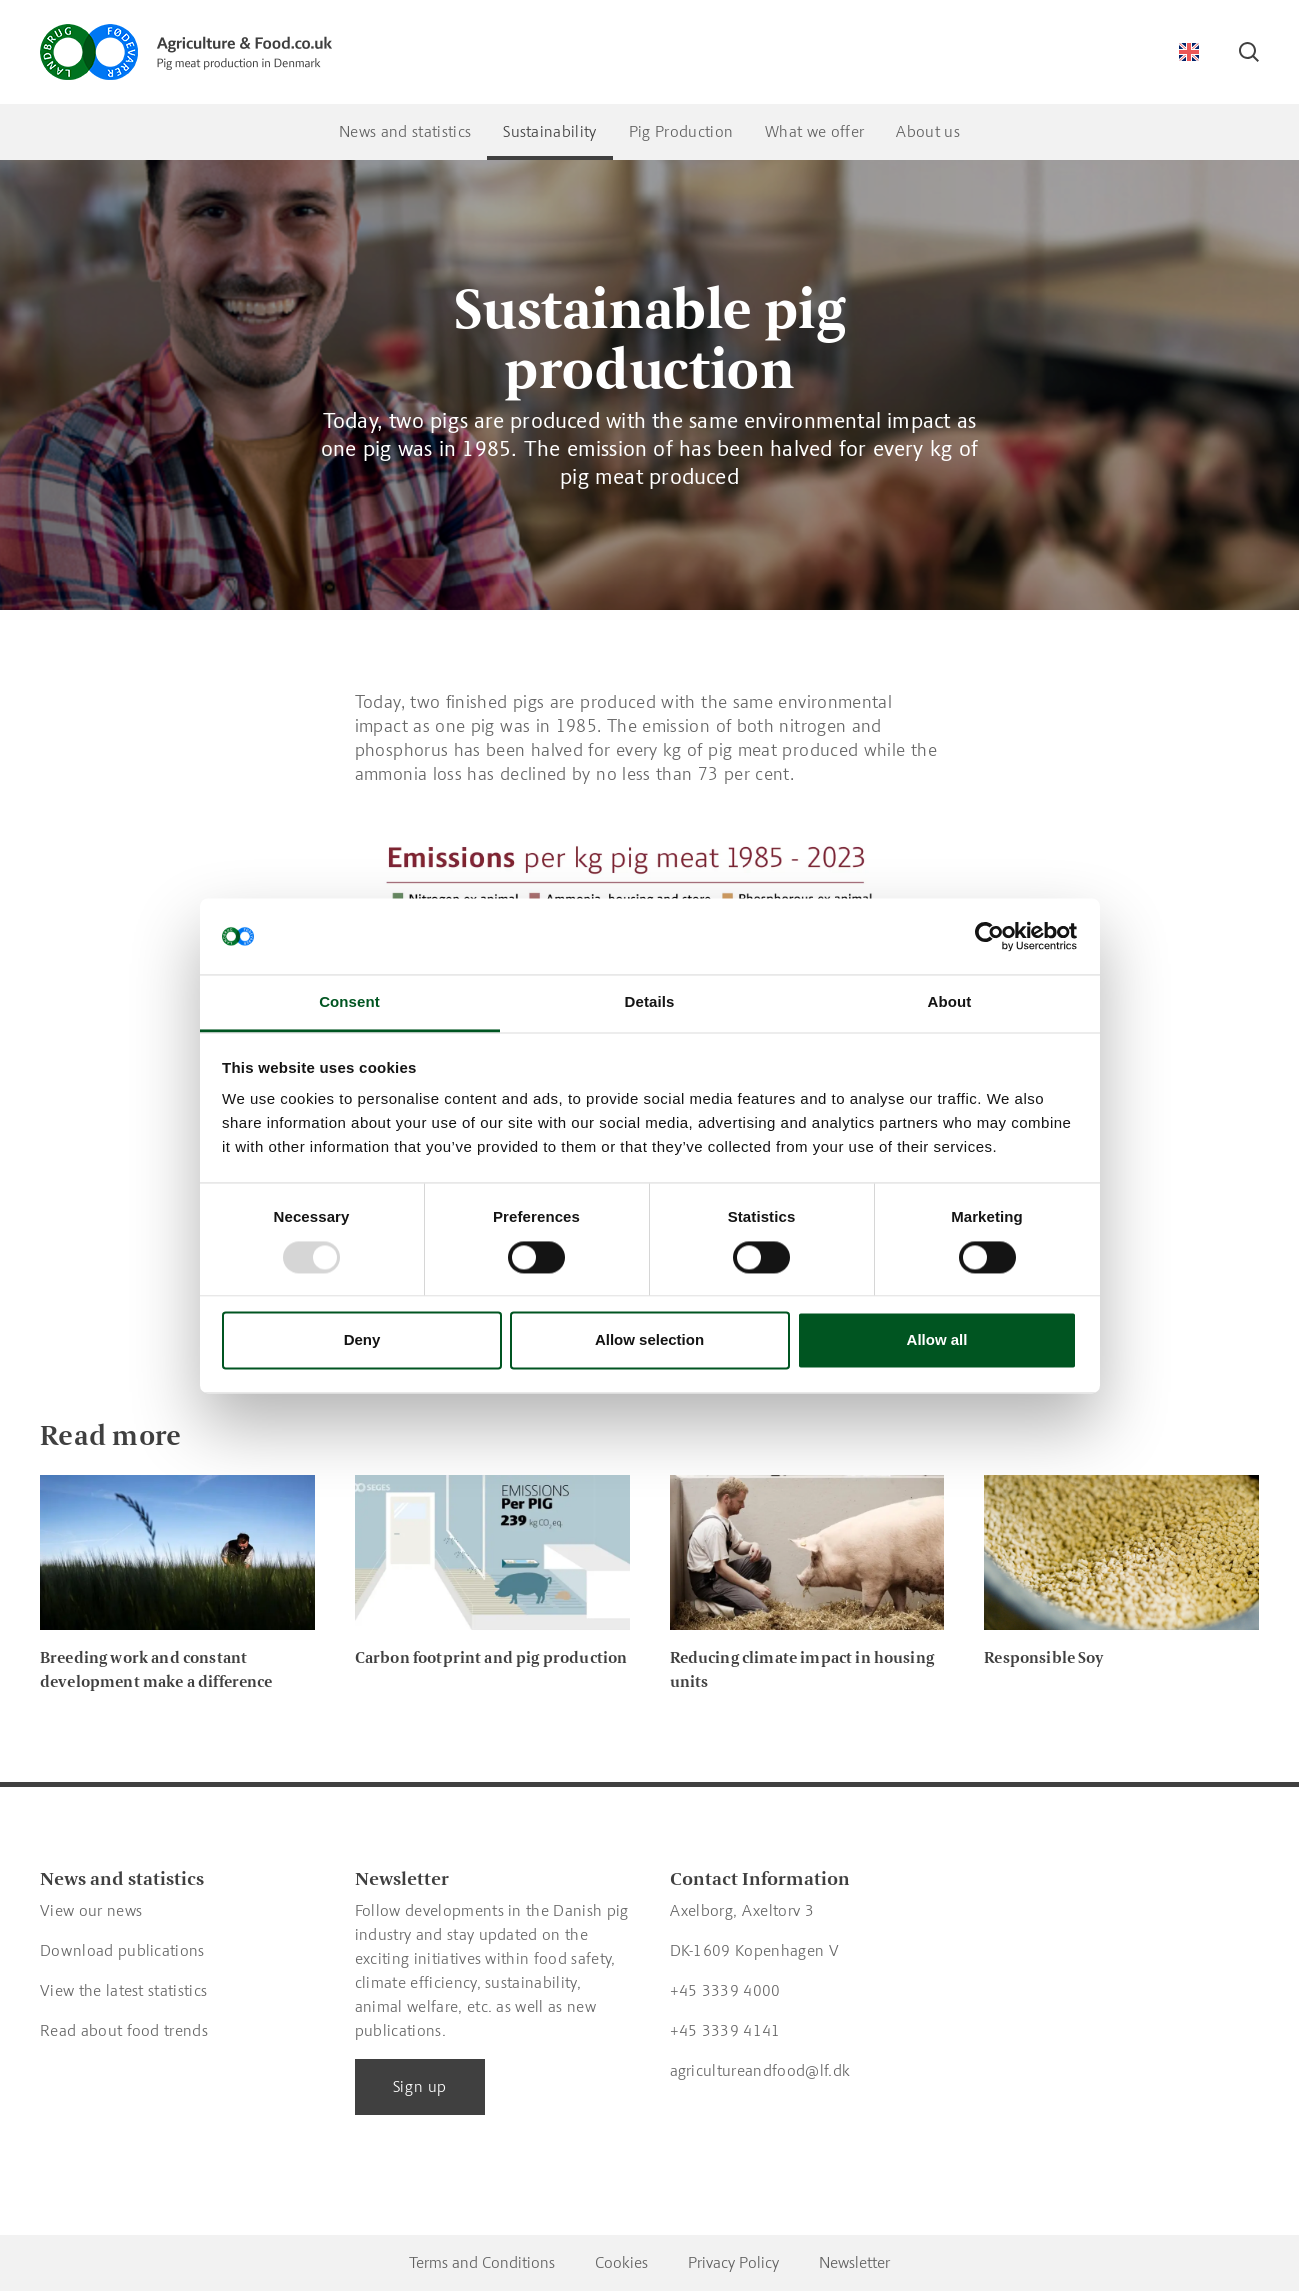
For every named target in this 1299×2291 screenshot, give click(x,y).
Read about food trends (124, 2030)
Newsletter (854, 2262)
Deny (362, 1340)
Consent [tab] (349, 1002)
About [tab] (950, 1002)
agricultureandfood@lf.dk (760, 2070)
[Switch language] (1189, 52)
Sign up (420, 2086)
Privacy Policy (733, 2262)
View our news (91, 1910)
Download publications (122, 1950)
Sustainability (549, 131)
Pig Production (681, 131)
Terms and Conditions (482, 2262)
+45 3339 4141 (725, 2030)
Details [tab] (650, 1002)
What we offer (814, 131)
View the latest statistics (123, 1990)
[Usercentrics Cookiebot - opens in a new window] (989, 936)
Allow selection (649, 1340)
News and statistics (405, 131)
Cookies (621, 2262)
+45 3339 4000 (725, 1990)
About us (928, 131)
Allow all (937, 1340)
